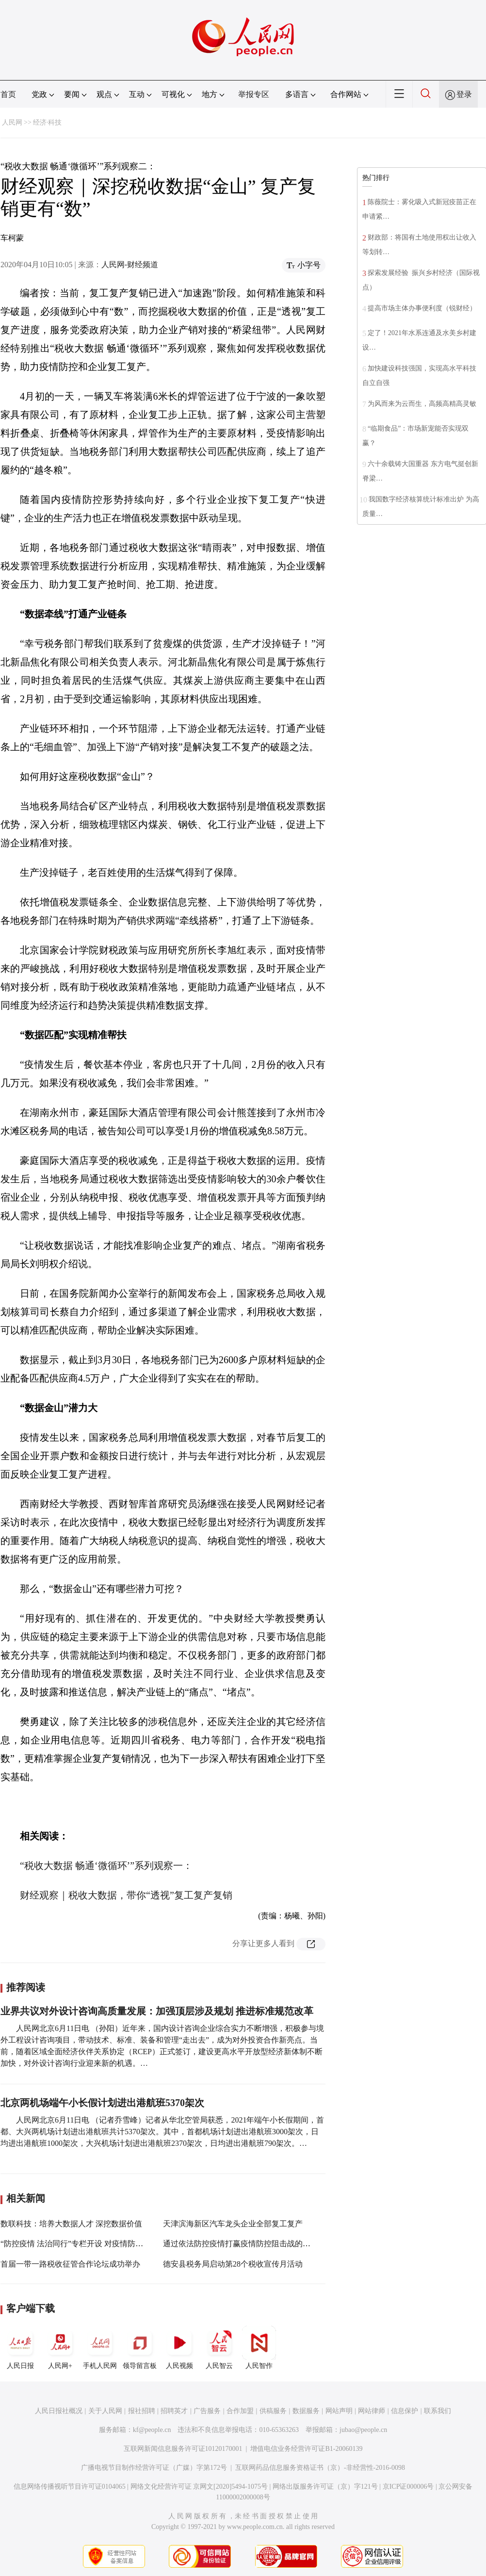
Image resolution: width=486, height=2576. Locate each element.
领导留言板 (140, 2347)
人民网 (12, 122)
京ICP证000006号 (408, 2486)
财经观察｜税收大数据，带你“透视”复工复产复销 (126, 1895)
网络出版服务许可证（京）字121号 (325, 2486)
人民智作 (259, 2347)
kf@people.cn (152, 2429)
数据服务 (306, 2411)
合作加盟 (240, 2411)
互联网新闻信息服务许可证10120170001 (183, 2448)
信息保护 (404, 2411)
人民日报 (20, 2347)
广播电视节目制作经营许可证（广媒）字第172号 (154, 2467)
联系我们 (437, 2411)
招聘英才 (174, 2411)
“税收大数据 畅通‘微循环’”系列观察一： (106, 1865)
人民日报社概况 (58, 2411)
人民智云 (219, 2347)
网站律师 (371, 2411)
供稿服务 (273, 2411)
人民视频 (179, 2347)
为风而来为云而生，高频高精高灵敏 (422, 403)
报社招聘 (141, 2411)
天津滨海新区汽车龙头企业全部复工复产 (233, 2224)
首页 (8, 94)
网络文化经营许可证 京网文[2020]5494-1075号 (199, 2486)
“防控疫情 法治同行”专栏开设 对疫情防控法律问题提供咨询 (102, 2243)
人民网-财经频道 (129, 264)
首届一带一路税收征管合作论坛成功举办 (70, 2264)
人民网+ (60, 2347)
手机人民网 (100, 2347)
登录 (464, 94)
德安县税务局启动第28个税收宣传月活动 (233, 2264)
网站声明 (339, 2411)
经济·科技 (47, 122)
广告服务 (207, 2411)
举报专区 (253, 94)
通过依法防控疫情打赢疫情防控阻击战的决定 (240, 2243)
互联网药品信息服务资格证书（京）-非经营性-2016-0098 (320, 2467)
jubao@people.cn (363, 2429)
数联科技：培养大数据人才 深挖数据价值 (71, 2224)
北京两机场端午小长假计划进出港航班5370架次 (102, 2102)
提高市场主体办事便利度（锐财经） (422, 308)
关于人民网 (105, 2411)
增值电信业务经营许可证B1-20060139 (306, 2448)
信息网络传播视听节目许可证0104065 (70, 2486)
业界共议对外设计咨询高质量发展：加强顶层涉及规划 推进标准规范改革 (156, 2011)
